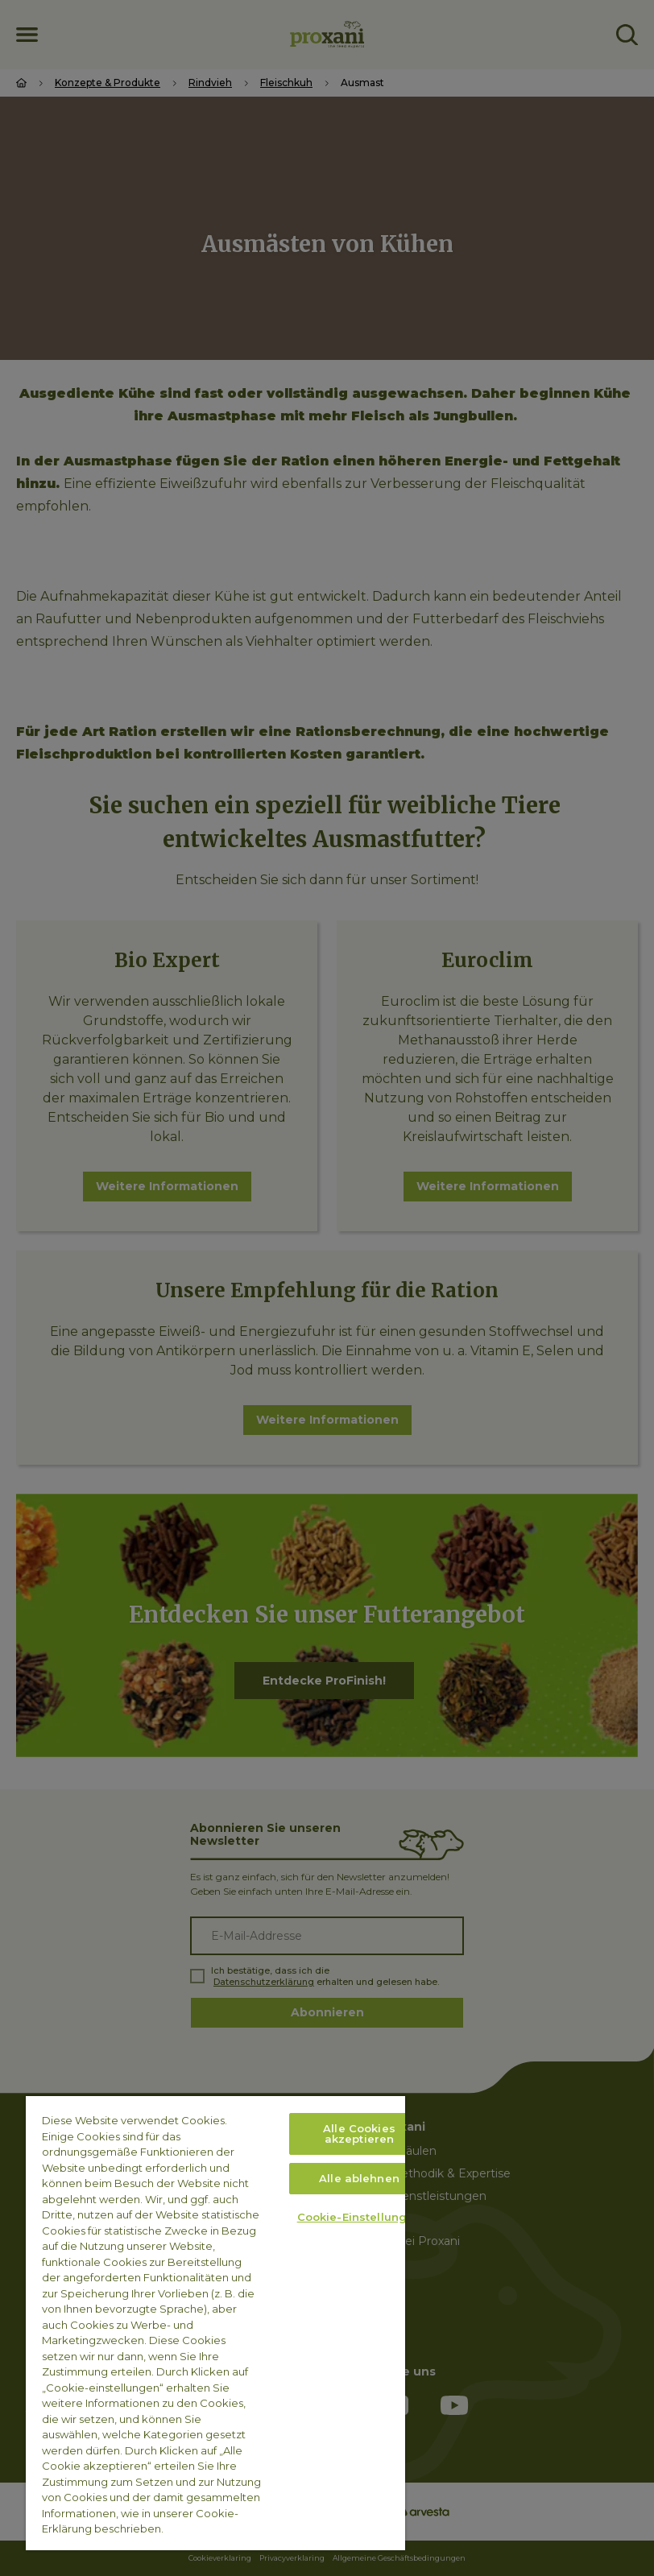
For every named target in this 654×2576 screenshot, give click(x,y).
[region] (215, 2323)
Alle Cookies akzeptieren (359, 2133)
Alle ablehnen (359, 2178)
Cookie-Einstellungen (359, 2216)
